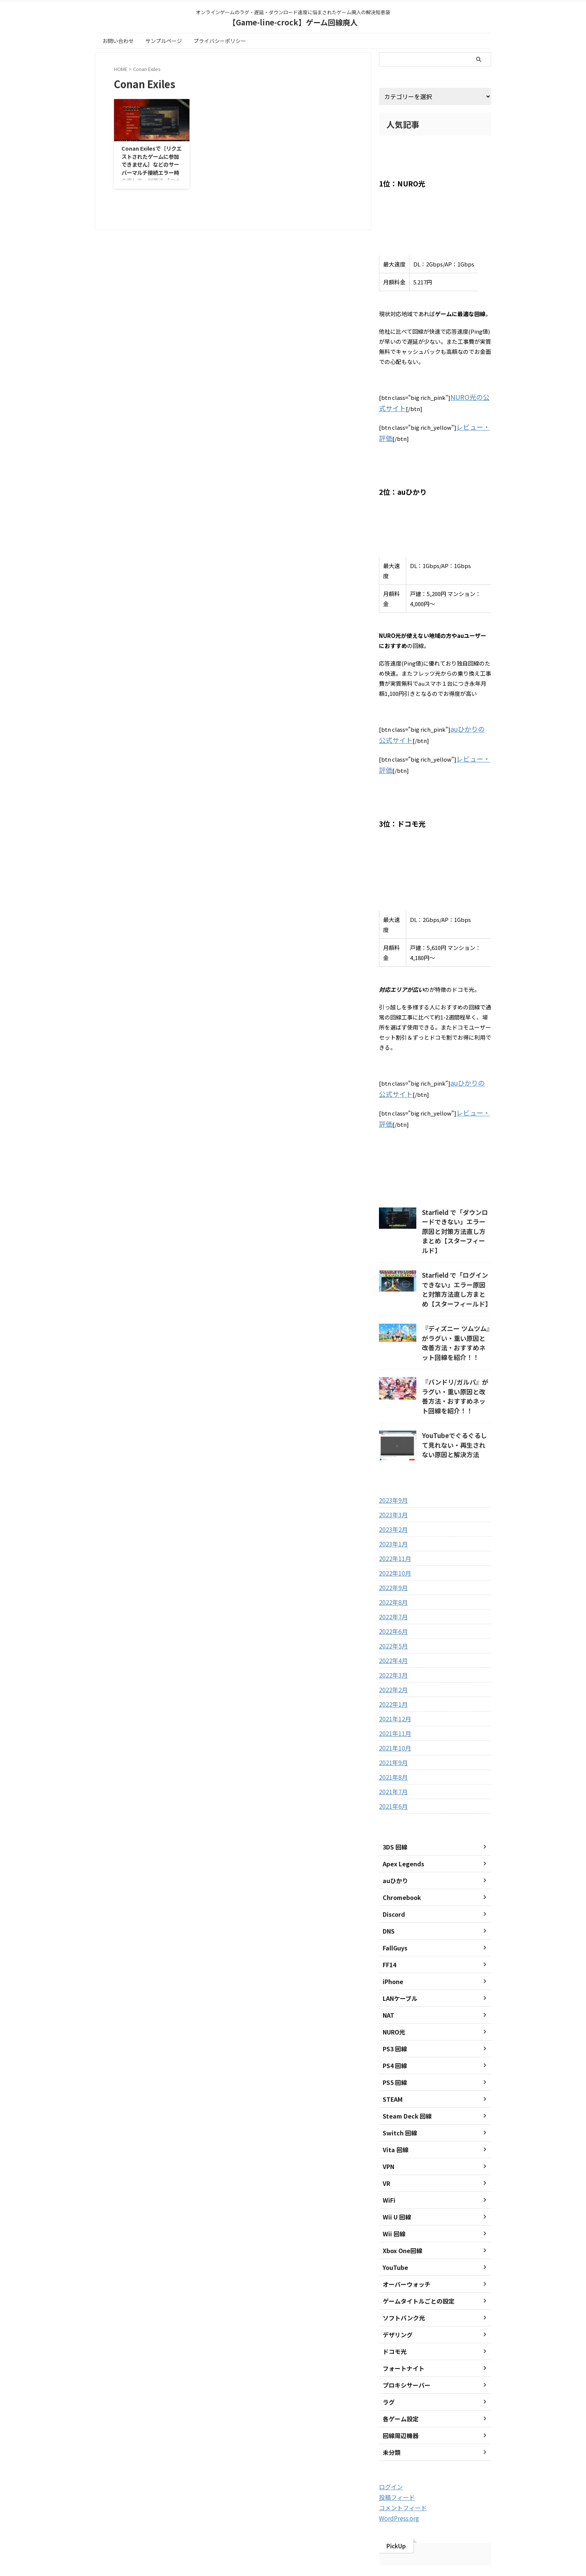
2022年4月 (391, 1611)
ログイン (389, 2437)
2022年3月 (391, 1626)
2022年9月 (391, 1538)
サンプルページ (163, 40)
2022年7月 (391, 1567)
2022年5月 (391, 1597)
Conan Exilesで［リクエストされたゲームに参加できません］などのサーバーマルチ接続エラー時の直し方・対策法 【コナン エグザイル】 (151, 168)
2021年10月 (393, 1699)
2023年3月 (391, 1465)
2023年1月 (391, 1495)
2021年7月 (391, 1742)
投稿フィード (394, 2448)
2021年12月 (393, 1669)
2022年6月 (391, 1582)
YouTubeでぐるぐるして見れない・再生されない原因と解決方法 (456, 1394)
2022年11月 (393, 1509)
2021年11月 (393, 1684)
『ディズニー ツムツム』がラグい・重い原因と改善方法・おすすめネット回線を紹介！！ (456, 1309)
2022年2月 (391, 1640)
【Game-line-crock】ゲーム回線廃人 (293, 22)
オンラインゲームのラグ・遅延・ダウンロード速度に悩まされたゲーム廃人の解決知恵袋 (293, 2542)
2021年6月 (391, 1757)
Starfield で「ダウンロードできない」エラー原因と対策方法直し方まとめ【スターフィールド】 (456, 1211)
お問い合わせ (118, 40)
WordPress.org (397, 2468)
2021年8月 (391, 1728)
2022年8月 (391, 1553)
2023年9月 (391, 1451)
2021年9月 (391, 1713)
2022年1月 (391, 1655)
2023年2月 (391, 1480)
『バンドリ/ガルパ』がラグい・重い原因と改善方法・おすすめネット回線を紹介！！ (456, 1353)
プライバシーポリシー (220, 40)
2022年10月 (393, 1524)
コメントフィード (400, 2458)
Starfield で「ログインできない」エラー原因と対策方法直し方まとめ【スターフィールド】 (456, 1260)
